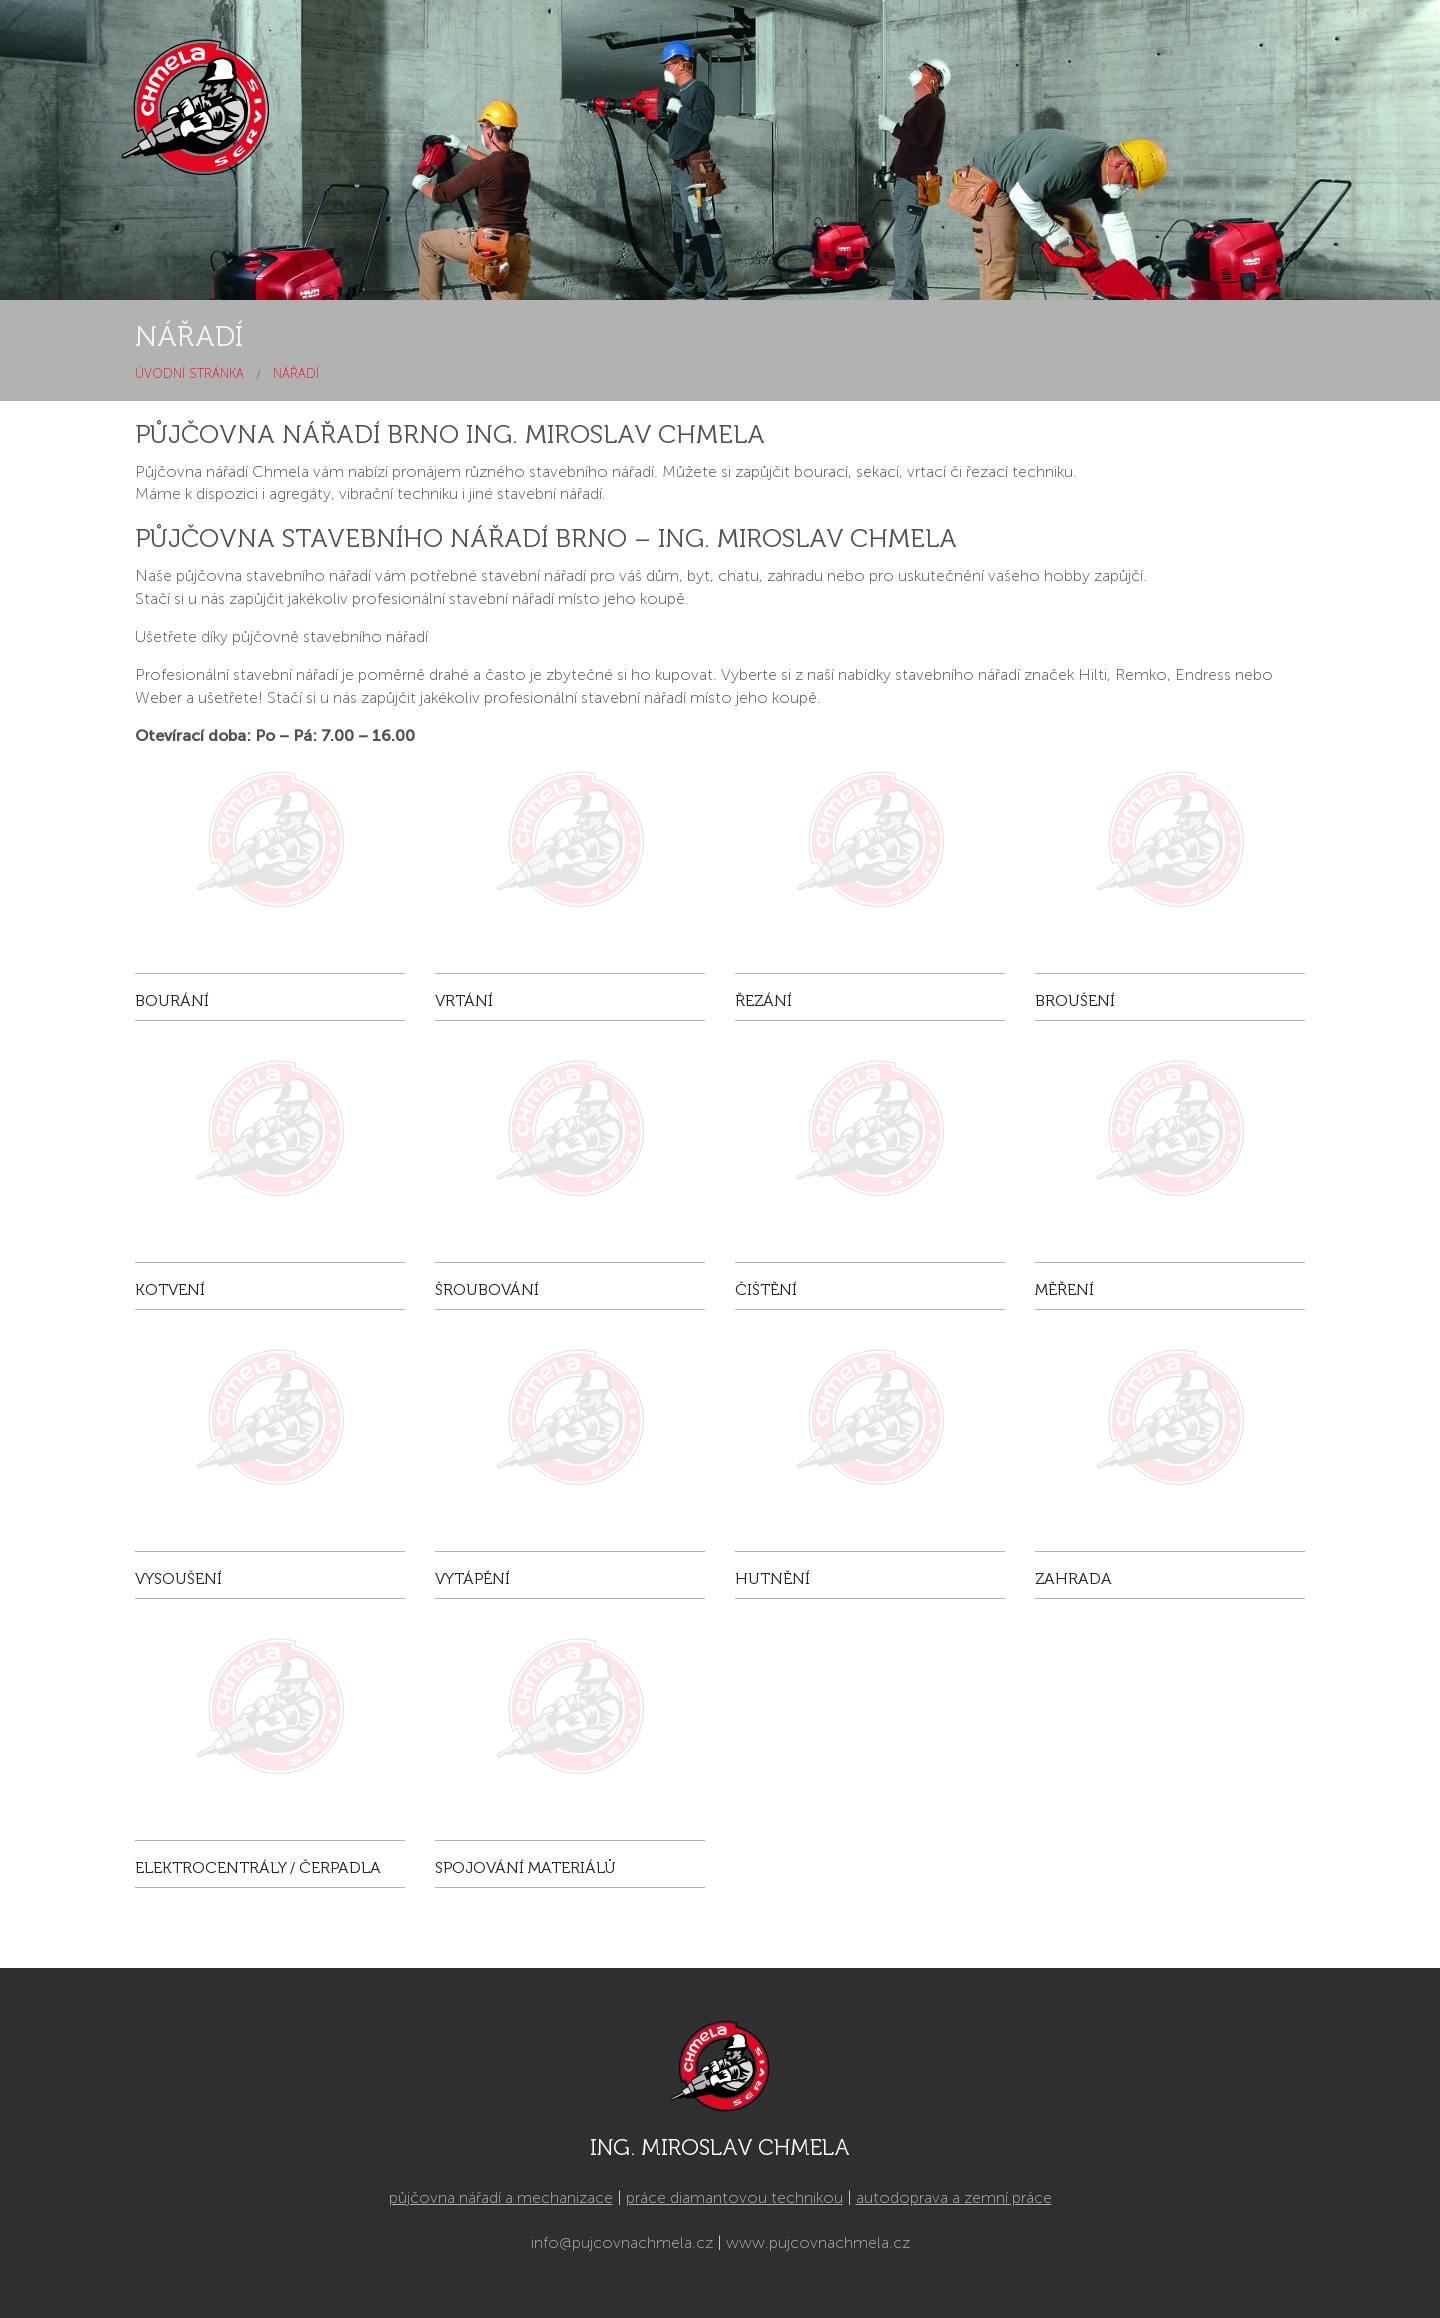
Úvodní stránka (189, 373)
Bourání (172, 1000)
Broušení (1075, 1000)
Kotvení (170, 1289)
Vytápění (472, 1578)
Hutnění (772, 1578)
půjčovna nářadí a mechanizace (501, 2197)
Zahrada (1073, 1578)
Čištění (766, 1289)
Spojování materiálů (525, 1867)
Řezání (763, 1000)
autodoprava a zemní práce (954, 2197)
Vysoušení (178, 1578)
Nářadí (296, 373)
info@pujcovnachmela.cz (622, 2242)
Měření (1064, 1289)
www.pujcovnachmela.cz (818, 2242)
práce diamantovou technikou (734, 2197)
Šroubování (487, 1289)
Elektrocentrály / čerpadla (258, 1867)
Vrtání (464, 1000)
